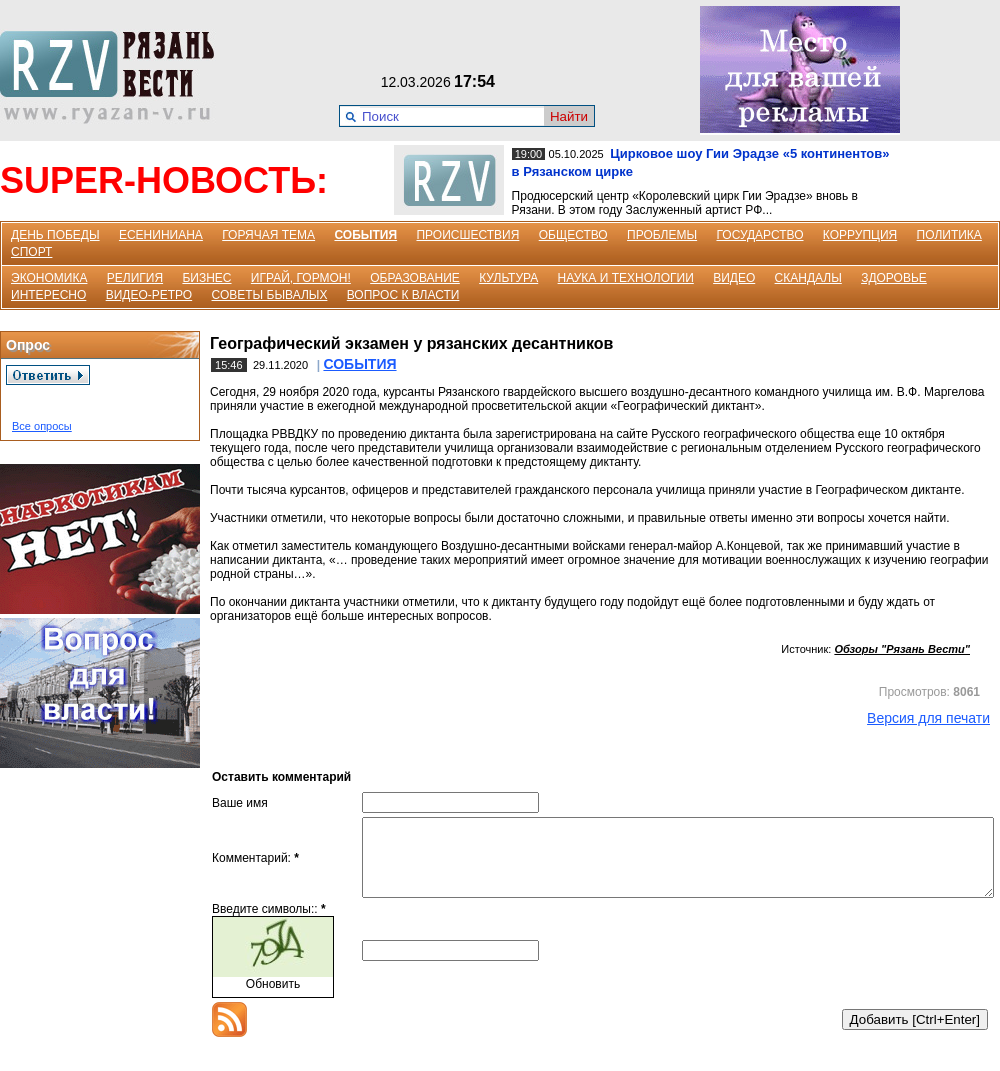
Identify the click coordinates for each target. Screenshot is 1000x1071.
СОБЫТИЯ (365, 235)
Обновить (273, 999)
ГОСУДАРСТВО (759, 235)
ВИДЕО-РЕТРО (149, 295)
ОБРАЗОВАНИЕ (415, 278)
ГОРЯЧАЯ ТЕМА (268, 235)
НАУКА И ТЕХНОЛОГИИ (626, 278)
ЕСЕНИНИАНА (161, 235)
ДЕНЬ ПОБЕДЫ (55, 235)
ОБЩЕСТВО (573, 235)
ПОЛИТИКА (949, 235)
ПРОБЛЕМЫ (662, 235)
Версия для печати (928, 718)
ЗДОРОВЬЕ (894, 278)
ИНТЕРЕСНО (48, 295)
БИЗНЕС (206, 278)
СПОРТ (31, 252)
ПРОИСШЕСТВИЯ (467, 235)
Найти (569, 116)
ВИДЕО (734, 278)
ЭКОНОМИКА (49, 278)
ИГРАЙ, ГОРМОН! (301, 278)
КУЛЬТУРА (508, 278)
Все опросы (42, 426)
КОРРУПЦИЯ (860, 235)
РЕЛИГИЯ (135, 278)
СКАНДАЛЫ (808, 278)
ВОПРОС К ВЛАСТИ (403, 295)
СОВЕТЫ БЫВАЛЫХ (270, 295)
